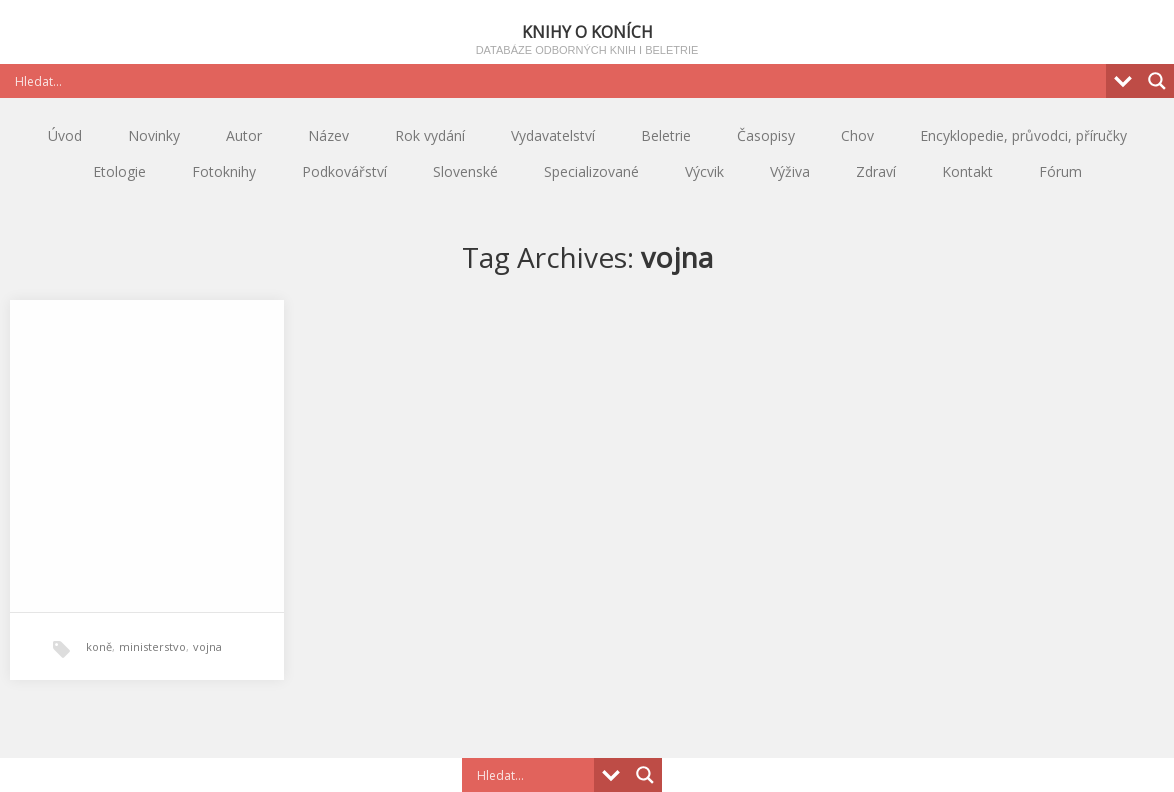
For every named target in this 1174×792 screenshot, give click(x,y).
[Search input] (558, 81)
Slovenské (465, 171)
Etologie (119, 171)
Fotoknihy (224, 171)
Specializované (591, 171)
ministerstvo (152, 646)
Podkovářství (344, 171)
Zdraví (876, 171)
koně (99, 646)
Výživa (790, 171)
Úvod (65, 135)
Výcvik (704, 171)
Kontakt (967, 171)
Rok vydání (430, 135)
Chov (857, 135)
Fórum (1060, 171)
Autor (244, 135)
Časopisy (766, 135)
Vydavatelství (553, 135)
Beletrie (666, 135)
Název (328, 135)
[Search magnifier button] (1157, 81)
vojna (207, 646)
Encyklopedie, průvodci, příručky (1023, 135)
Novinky (154, 135)
